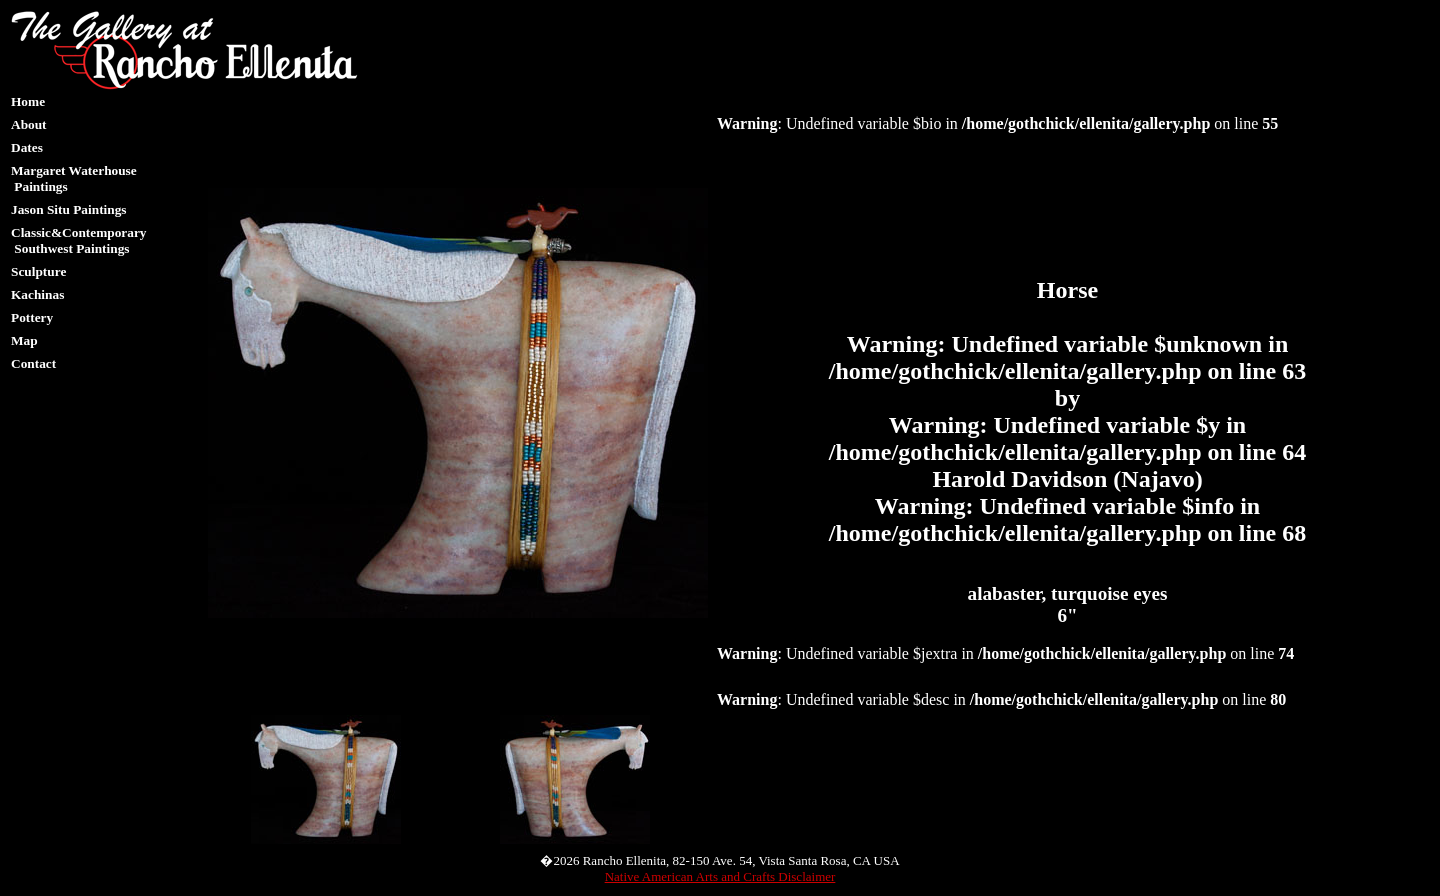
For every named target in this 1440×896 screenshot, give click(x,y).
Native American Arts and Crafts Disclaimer (720, 876)
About (29, 124)
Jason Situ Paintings (69, 209)
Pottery (32, 317)
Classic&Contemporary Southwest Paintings (78, 240)
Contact (33, 363)
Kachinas (37, 294)
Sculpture (38, 271)
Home (28, 101)
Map (24, 340)
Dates (27, 147)
